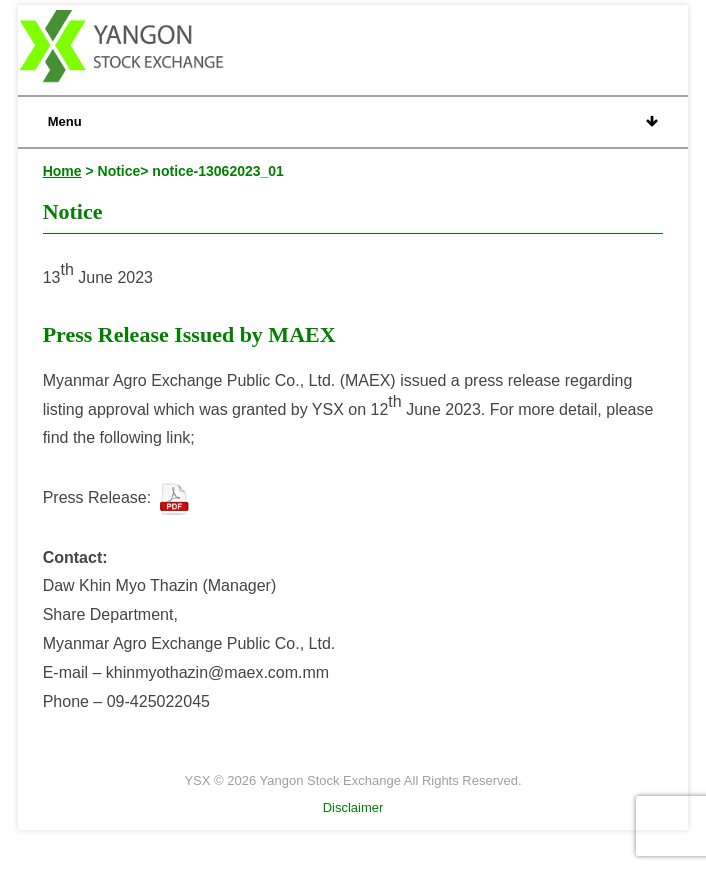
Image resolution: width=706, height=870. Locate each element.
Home (62, 171)
